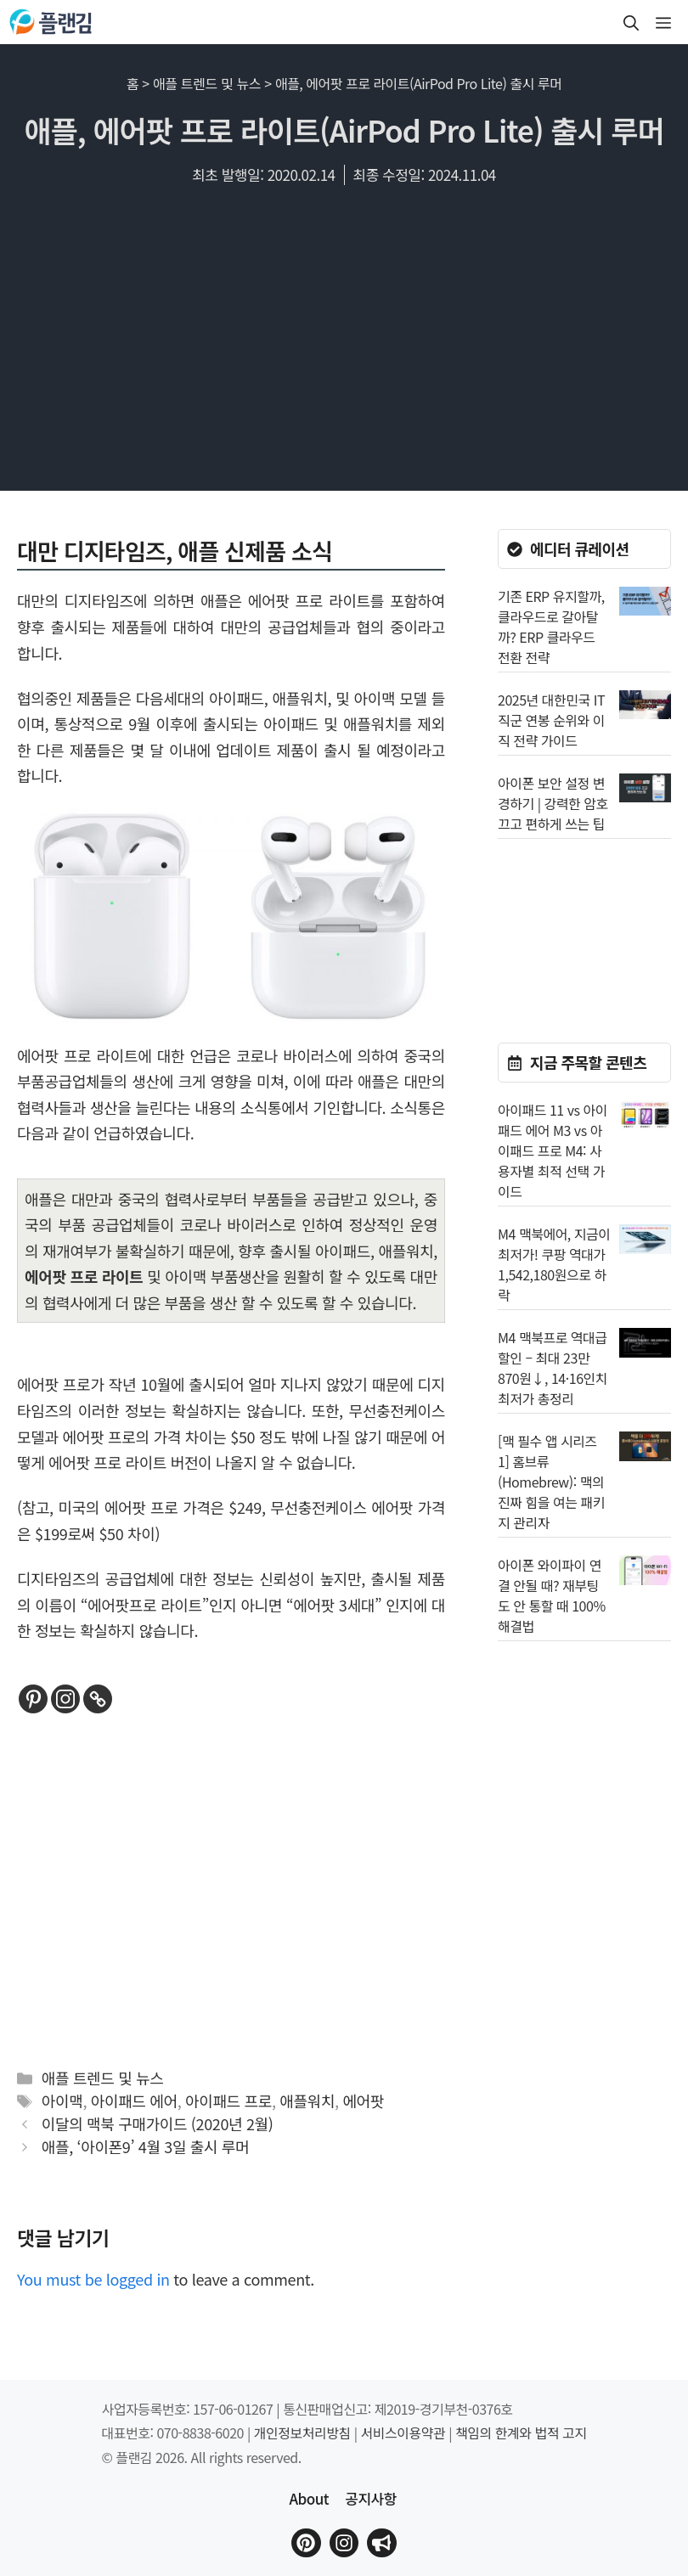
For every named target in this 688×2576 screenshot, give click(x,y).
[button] (631, 22)
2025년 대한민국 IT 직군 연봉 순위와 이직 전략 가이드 (551, 720)
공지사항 (371, 2498)
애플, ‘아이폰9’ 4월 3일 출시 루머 (145, 2146)
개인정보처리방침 (302, 2432)
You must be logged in (93, 2279)
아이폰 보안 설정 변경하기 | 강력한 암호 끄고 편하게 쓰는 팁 (553, 803)
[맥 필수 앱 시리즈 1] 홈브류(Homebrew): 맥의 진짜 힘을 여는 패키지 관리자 (551, 1482)
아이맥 (62, 2100)
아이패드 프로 (228, 2100)
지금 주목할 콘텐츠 (588, 1062)
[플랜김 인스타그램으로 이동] (344, 2542)
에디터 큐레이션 (579, 548)
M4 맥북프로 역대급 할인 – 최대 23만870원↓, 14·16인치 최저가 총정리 (552, 1368)
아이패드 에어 (134, 2100)
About (308, 2498)
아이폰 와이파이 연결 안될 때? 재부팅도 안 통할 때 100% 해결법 (552, 1595)
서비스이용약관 (403, 2432)
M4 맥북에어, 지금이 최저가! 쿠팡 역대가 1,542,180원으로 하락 (554, 1264)
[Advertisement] (344, 346)
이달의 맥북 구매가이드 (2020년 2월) (158, 2123)
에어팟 (363, 2100)
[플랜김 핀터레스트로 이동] (305, 2542)
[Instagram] (65, 1699)
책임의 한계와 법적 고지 (520, 2432)
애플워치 (307, 2100)
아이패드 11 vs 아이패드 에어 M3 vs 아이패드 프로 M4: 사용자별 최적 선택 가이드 (552, 1150)
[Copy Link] (97, 1699)
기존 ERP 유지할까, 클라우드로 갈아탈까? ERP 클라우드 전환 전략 (551, 626)
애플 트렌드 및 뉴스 (207, 83)
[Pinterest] (33, 1699)
